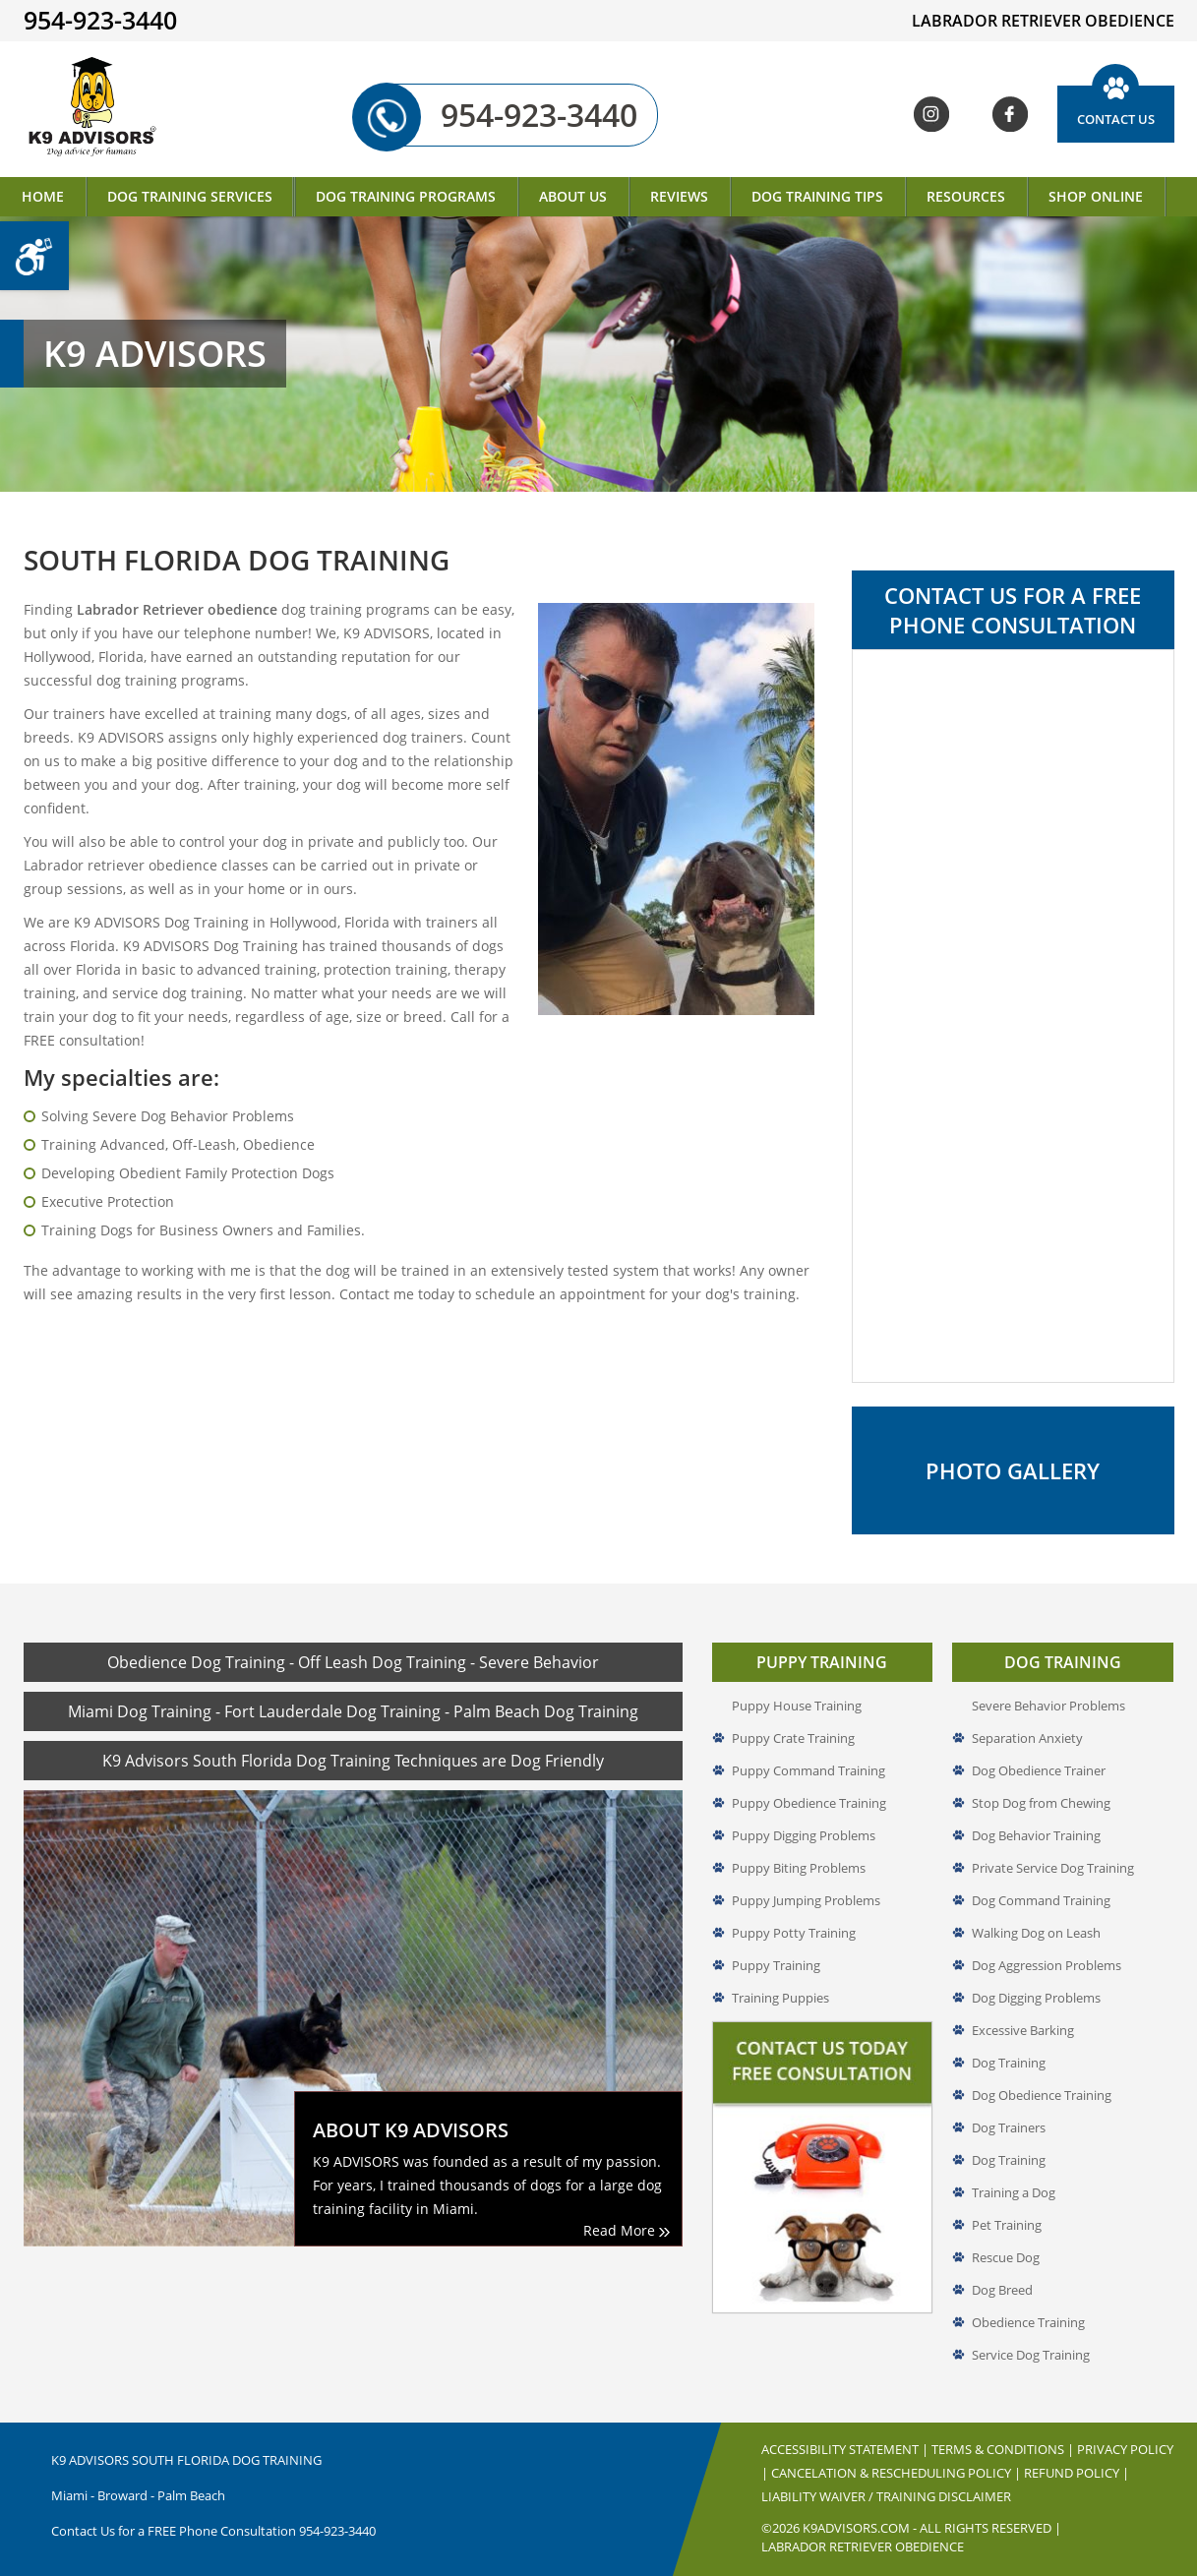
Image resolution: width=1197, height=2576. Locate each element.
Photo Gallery (1013, 1470)
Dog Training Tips (817, 196)
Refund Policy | (1076, 2473)
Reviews (679, 196)
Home (43, 196)
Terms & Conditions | (1004, 2449)
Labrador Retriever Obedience (862, 2546)
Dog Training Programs (406, 196)
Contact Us (1116, 119)
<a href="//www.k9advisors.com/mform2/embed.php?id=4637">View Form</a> (1013, 1016)
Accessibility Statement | (846, 2449)
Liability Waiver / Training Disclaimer (886, 2496)
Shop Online (1095, 196)
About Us (573, 196)
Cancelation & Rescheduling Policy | (897, 2473)
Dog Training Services (189, 196)
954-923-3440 (513, 115)
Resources (966, 196)
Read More (626, 2230)
